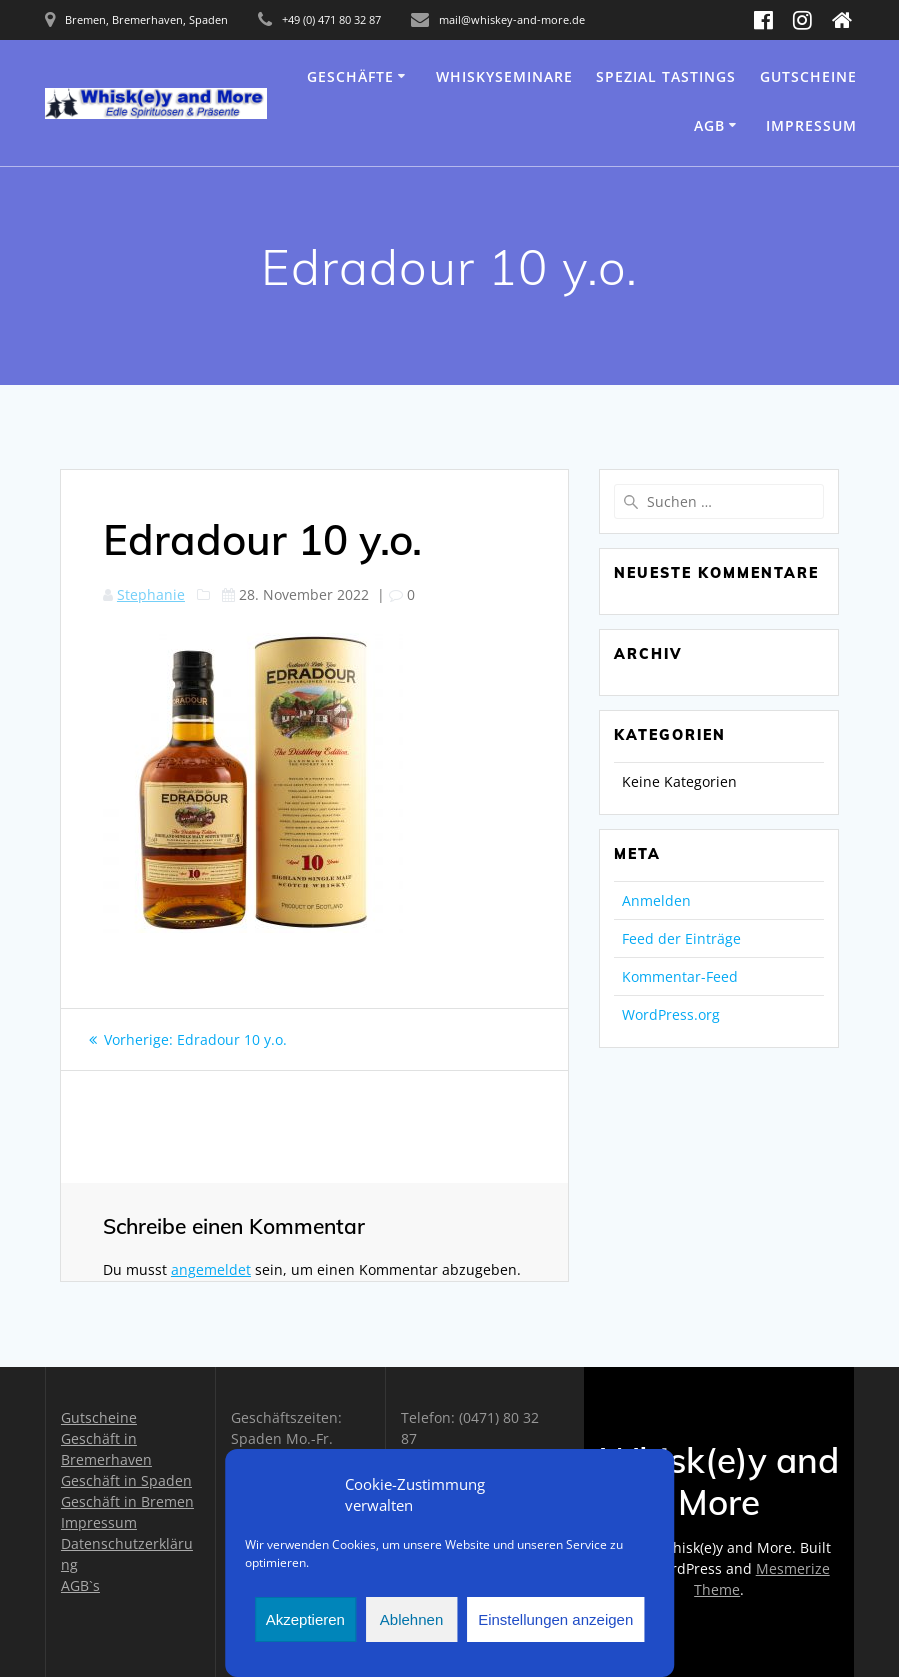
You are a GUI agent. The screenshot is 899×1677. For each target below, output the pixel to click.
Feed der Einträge (681, 938)
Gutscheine (808, 76)
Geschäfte (350, 76)
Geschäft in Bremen (127, 1501)
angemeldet (211, 1269)
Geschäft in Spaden (126, 1480)
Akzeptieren (305, 1619)
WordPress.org (671, 1014)
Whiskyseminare (504, 76)
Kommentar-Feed (680, 976)
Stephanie (151, 594)
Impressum (811, 125)
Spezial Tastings (666, 76)
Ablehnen (411, 1619)
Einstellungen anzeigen (555, 1619)
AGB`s (80, 1585)
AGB (709, 125)
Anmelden (656, 900)
